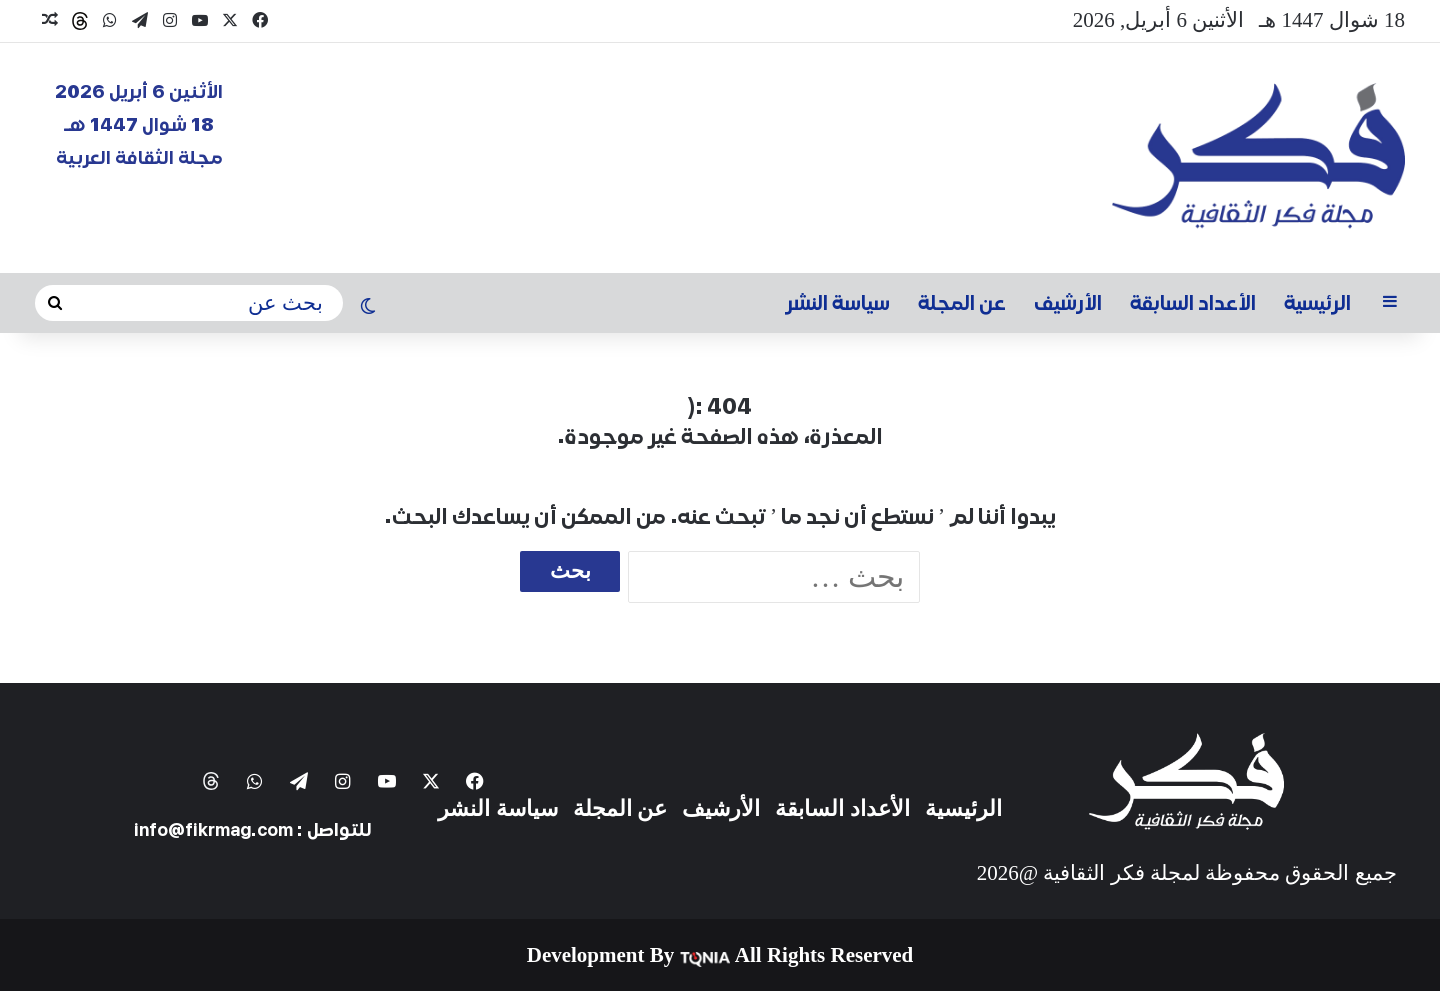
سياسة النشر (838, 303)
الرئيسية (1317, 303)
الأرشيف (1068, 303)
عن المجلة (962, 303)
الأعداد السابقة (1193, 303)
